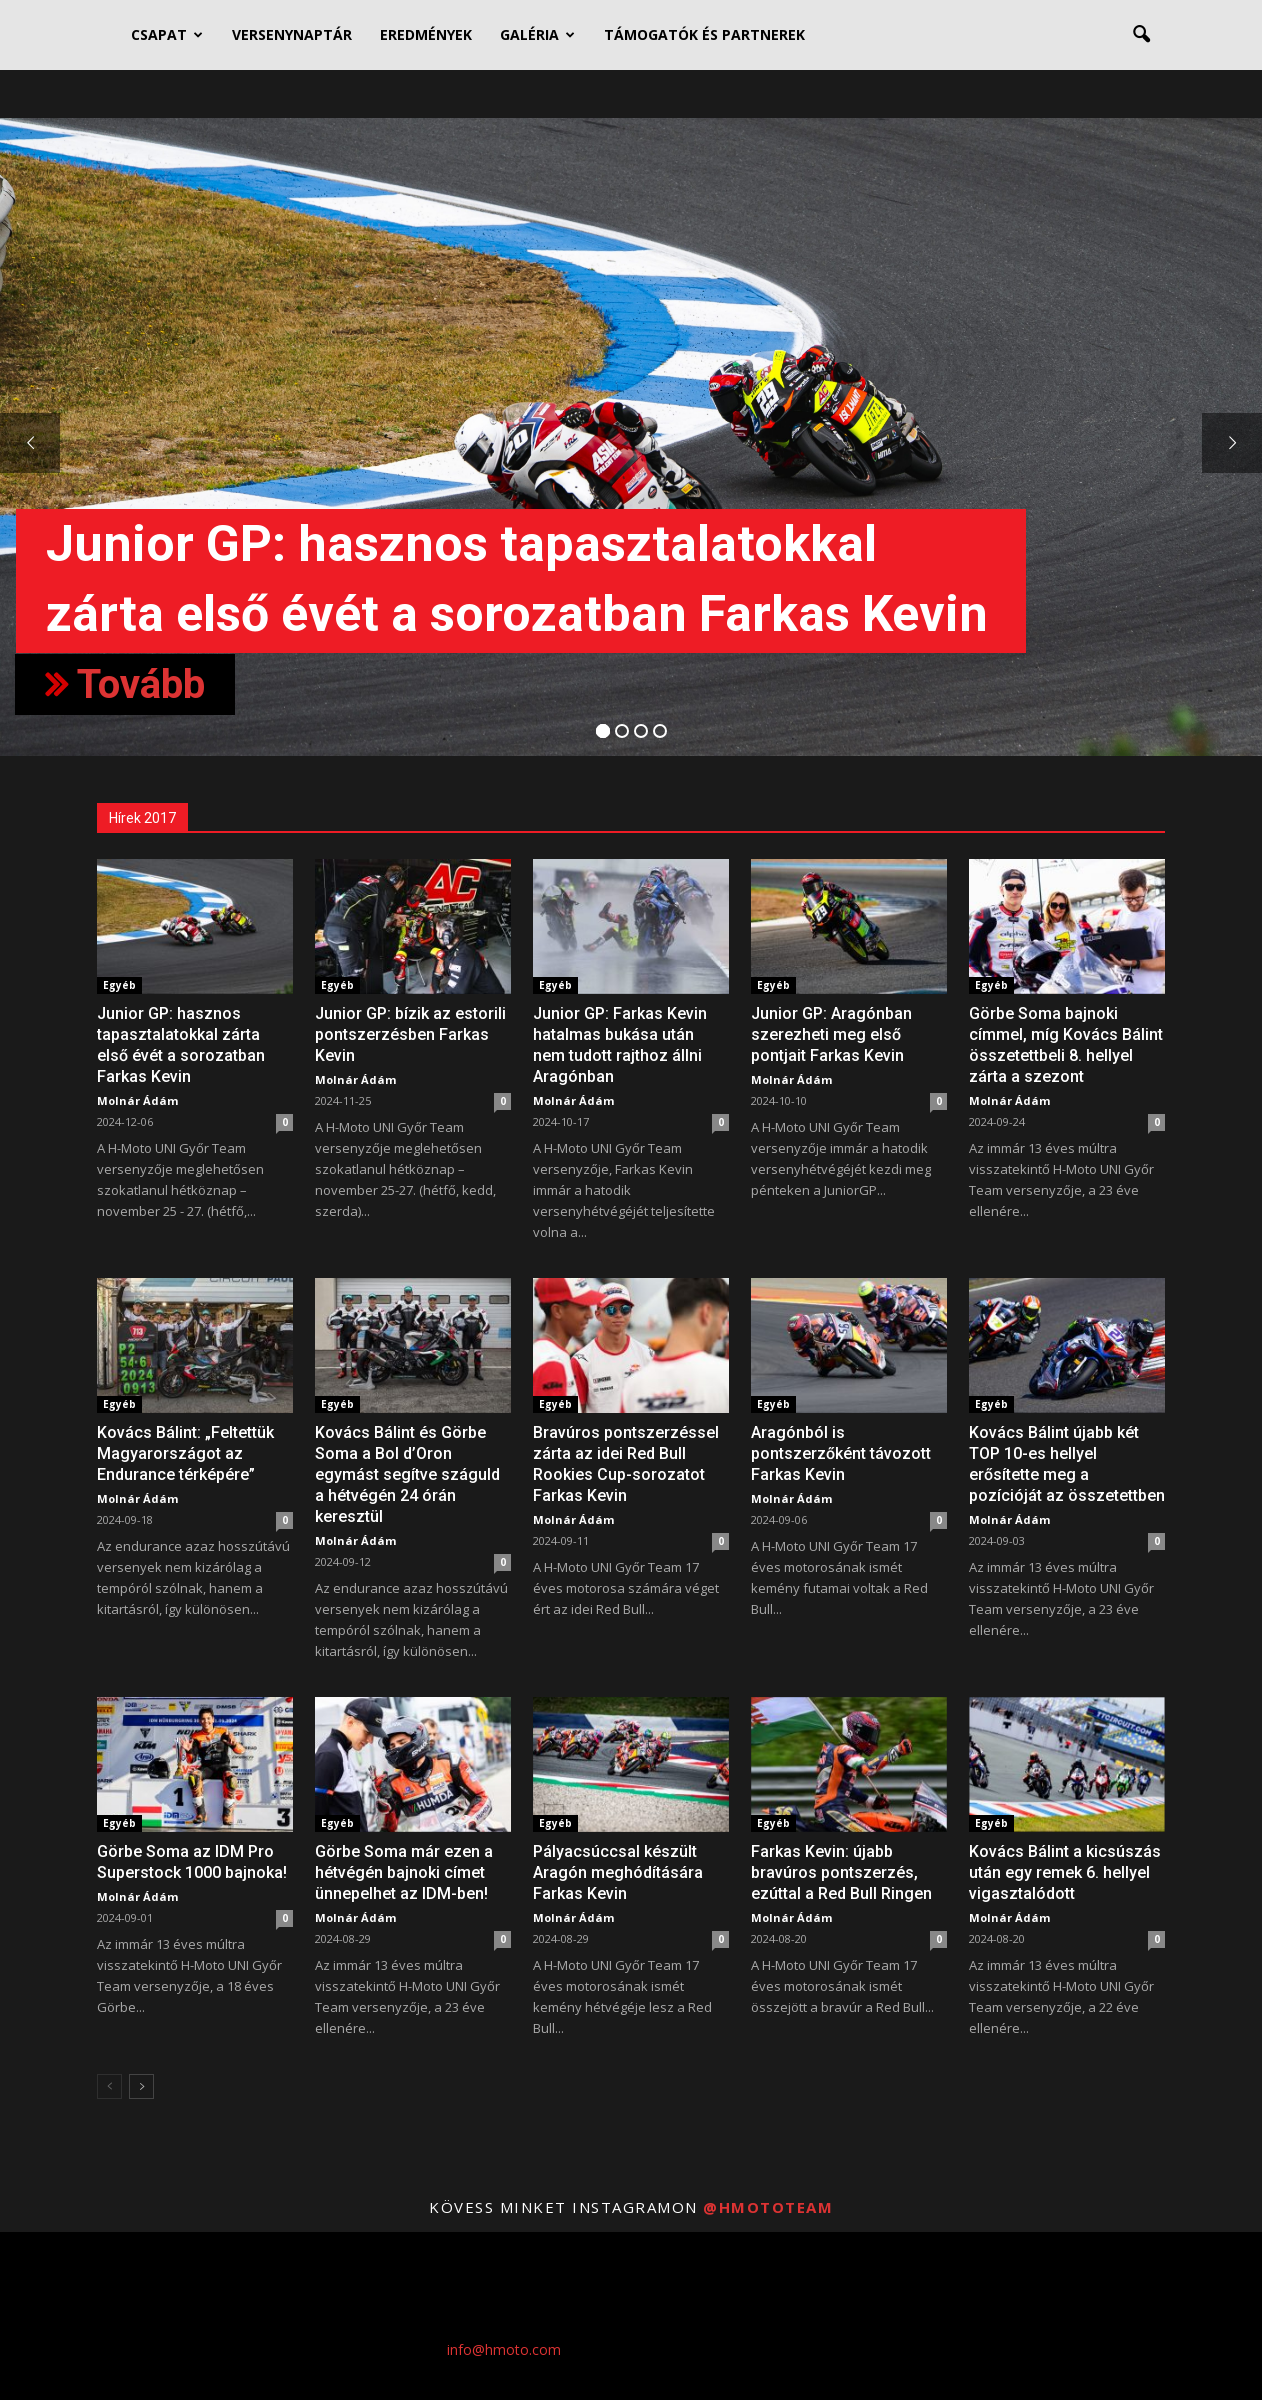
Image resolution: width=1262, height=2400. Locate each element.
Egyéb (119, 985)
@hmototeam (768, 2207)
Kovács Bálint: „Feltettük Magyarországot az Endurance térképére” (185, 1453)
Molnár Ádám (137, 1100)
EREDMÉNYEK (426, 34)
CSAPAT (167, 34)
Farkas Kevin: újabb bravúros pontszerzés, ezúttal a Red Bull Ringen (841, 1872)
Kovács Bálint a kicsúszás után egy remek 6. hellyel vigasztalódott (1065, 1872)
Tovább (125, 684)
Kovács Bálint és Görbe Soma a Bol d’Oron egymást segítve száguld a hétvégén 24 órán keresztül (407, 1474)
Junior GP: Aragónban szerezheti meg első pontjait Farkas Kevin (831, 1034)
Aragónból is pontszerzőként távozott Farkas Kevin (841, 1453)
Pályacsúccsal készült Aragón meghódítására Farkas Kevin (618, 1872)
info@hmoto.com (504, 2349)
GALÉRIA (537, 34)
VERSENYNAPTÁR (292, 34)
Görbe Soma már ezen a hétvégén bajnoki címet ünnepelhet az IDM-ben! (404, 1872)
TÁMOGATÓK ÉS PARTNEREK (704, 34)
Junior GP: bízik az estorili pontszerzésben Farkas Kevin (410, 1034)
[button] (1141, 35)
